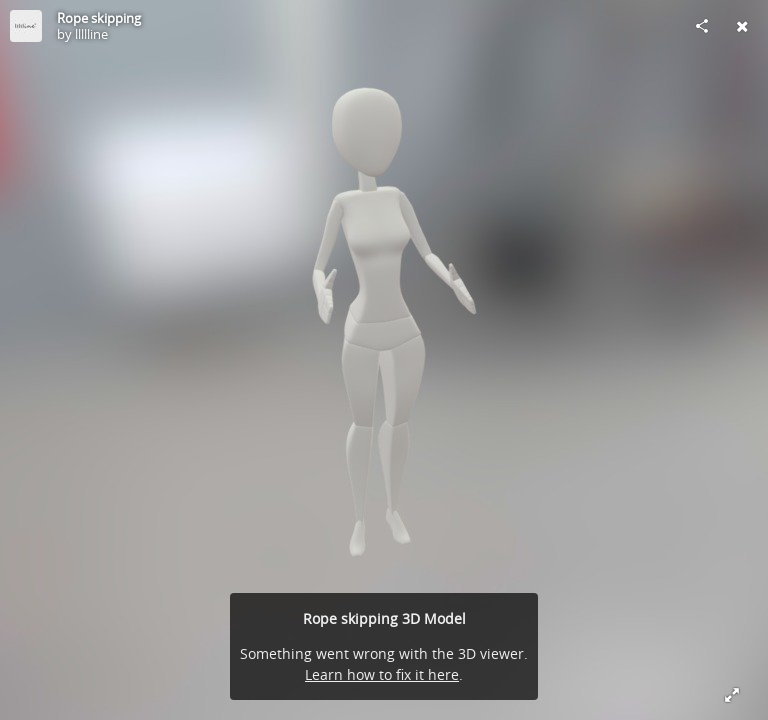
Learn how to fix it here (382, 674)
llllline (91, 34)
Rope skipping (99, 18)
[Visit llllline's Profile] (26, 26)
